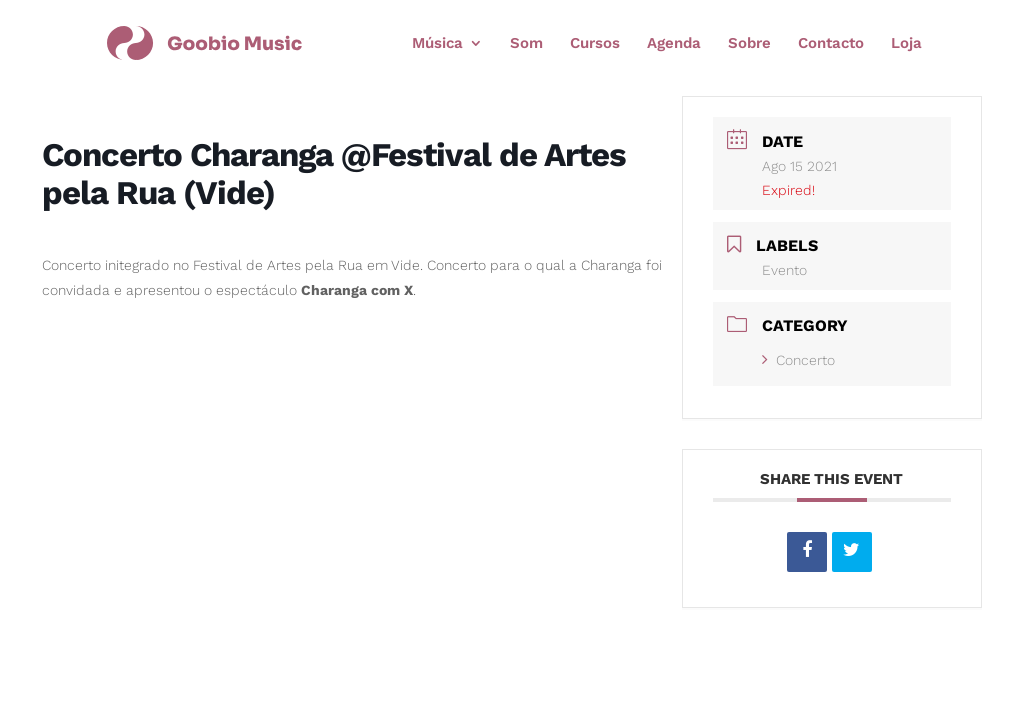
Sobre (749, 44)
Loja (906, 44)
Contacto (831, 44)
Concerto (798, 360)
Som (526, 44)
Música (437, 44)
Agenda (674, 44)
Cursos (595, 44)
